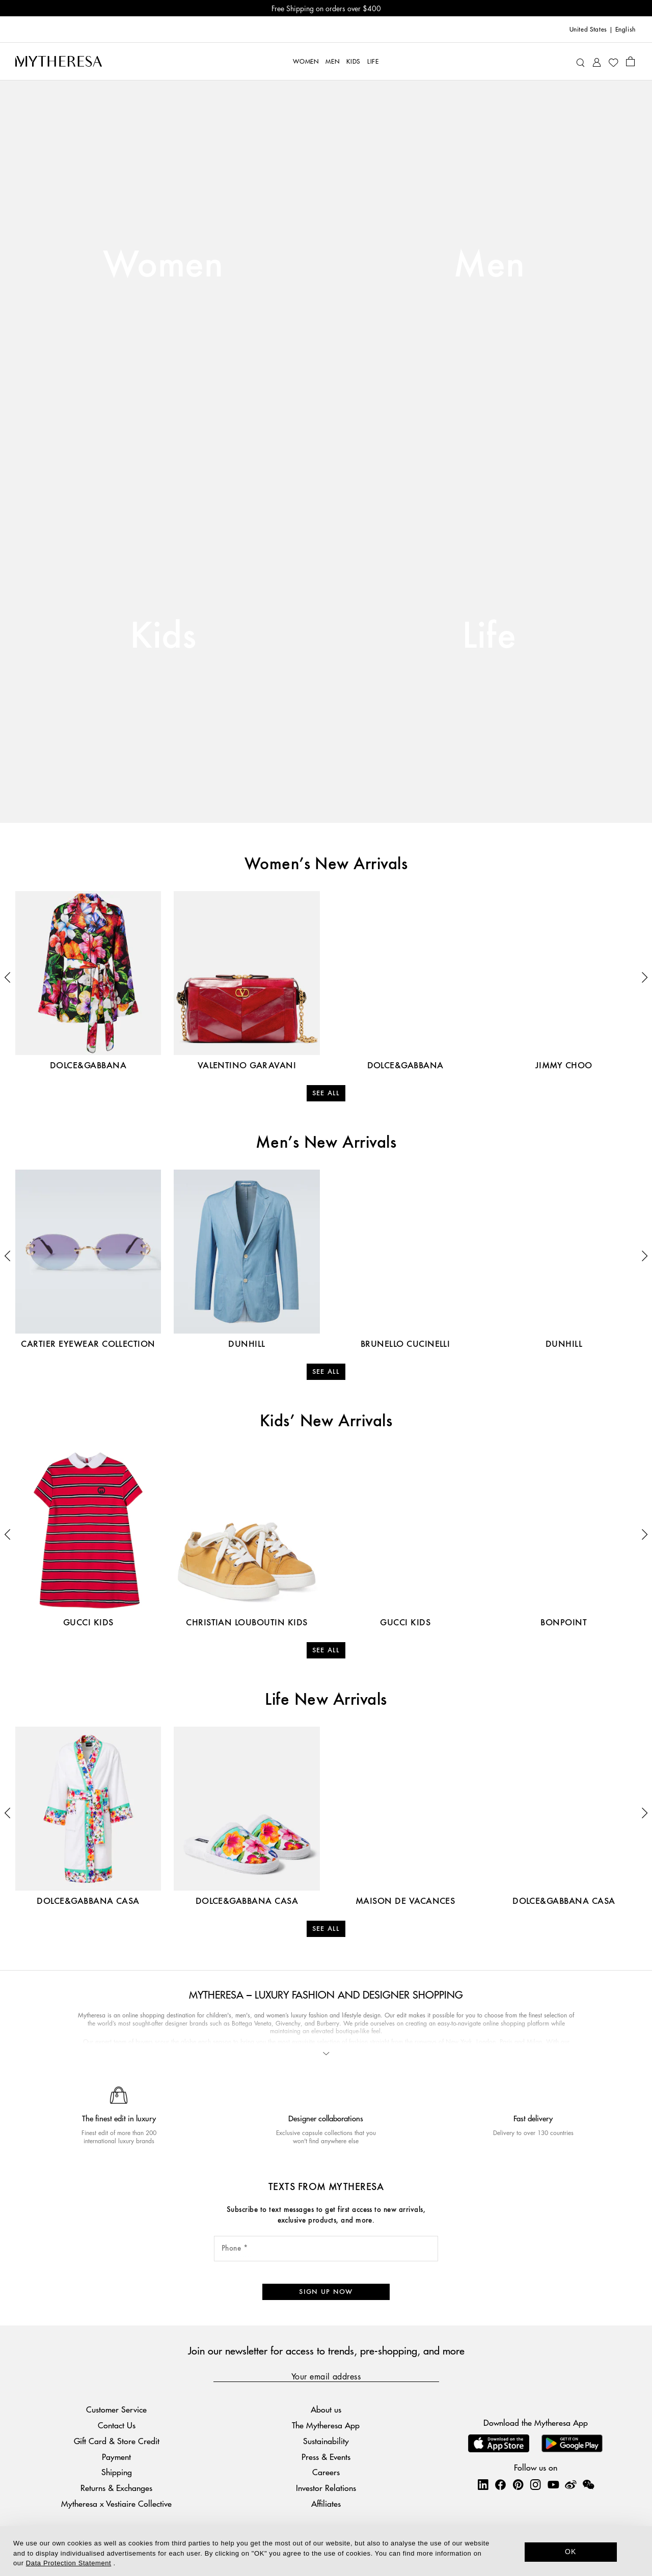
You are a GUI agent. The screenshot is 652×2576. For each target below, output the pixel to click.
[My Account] (597, 61)
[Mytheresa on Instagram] (535, 2484)
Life (489, 637)
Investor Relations (326, 2488)
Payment (116, 2456)
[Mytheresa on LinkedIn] (483, 2484)
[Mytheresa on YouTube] (553, 2484)
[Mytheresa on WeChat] (588, 2484)
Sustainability (326, 2441)
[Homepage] (58, 61)
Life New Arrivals (326, 1700)
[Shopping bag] (630, 61)
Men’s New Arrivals (326, 1143)
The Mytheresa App (326, 2425)
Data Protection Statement (68, 2563)
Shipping (116, 2472)
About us (326, 2409)
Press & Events (326, 2456)
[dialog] (326, 2551)
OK (571, 2551)
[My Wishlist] (613, 61)
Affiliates (326, 2503)
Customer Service (116, 2409)
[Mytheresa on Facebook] (500, 2484)
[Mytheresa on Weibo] (570, 2484)
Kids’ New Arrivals (326, 1421)
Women (163, 265)
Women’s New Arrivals (326, 864)
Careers (326, 2472)
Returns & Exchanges (116, 2488)
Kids (163, 637)
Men (489, 265)
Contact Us (116, 2425)
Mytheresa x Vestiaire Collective (116, 2503)
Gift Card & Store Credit (116, 2441)
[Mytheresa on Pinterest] (518, 2484)
